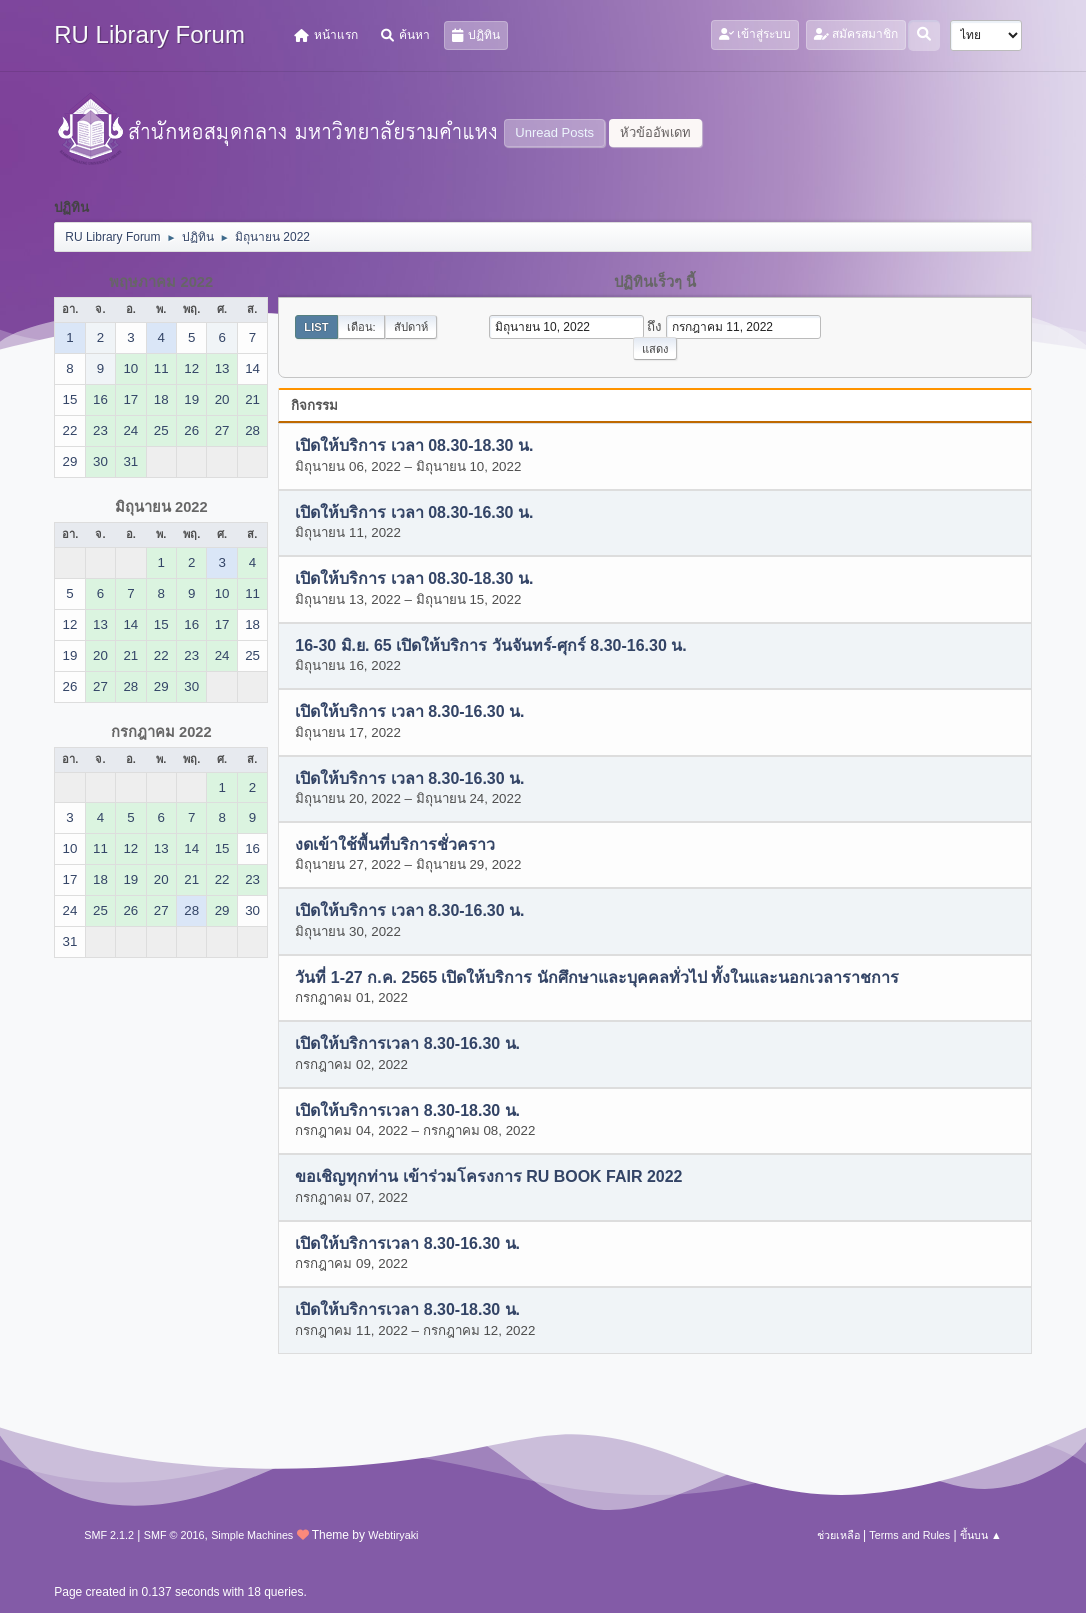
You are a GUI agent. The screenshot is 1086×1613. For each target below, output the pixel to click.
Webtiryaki (393, 1535)
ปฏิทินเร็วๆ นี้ (655, 282)
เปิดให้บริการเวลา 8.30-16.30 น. (407, 1044)
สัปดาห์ (411, 327)
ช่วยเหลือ (838, 1535)
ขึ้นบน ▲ (981, 1535)
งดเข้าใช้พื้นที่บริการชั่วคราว (395, 844)
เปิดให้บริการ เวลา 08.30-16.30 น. (414, 512)
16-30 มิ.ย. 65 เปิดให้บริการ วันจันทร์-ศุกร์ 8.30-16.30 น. (490, 645)
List (316, 327)
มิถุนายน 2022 (161, 507)
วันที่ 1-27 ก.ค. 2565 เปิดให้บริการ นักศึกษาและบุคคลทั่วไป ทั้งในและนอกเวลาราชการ (597, 977)
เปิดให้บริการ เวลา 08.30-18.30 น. (414, 446)
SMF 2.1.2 (109, 1535)
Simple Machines (252, 1535)
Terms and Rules (909, 1535)
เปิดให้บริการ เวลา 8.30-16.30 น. (409, 712)
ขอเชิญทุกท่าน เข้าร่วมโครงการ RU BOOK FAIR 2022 (488, 1177)
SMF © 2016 (174, 1535)
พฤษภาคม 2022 (161, 282)
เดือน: (361, 327)
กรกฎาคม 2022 (161, 732)
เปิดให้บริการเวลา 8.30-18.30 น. (407, 1110)
